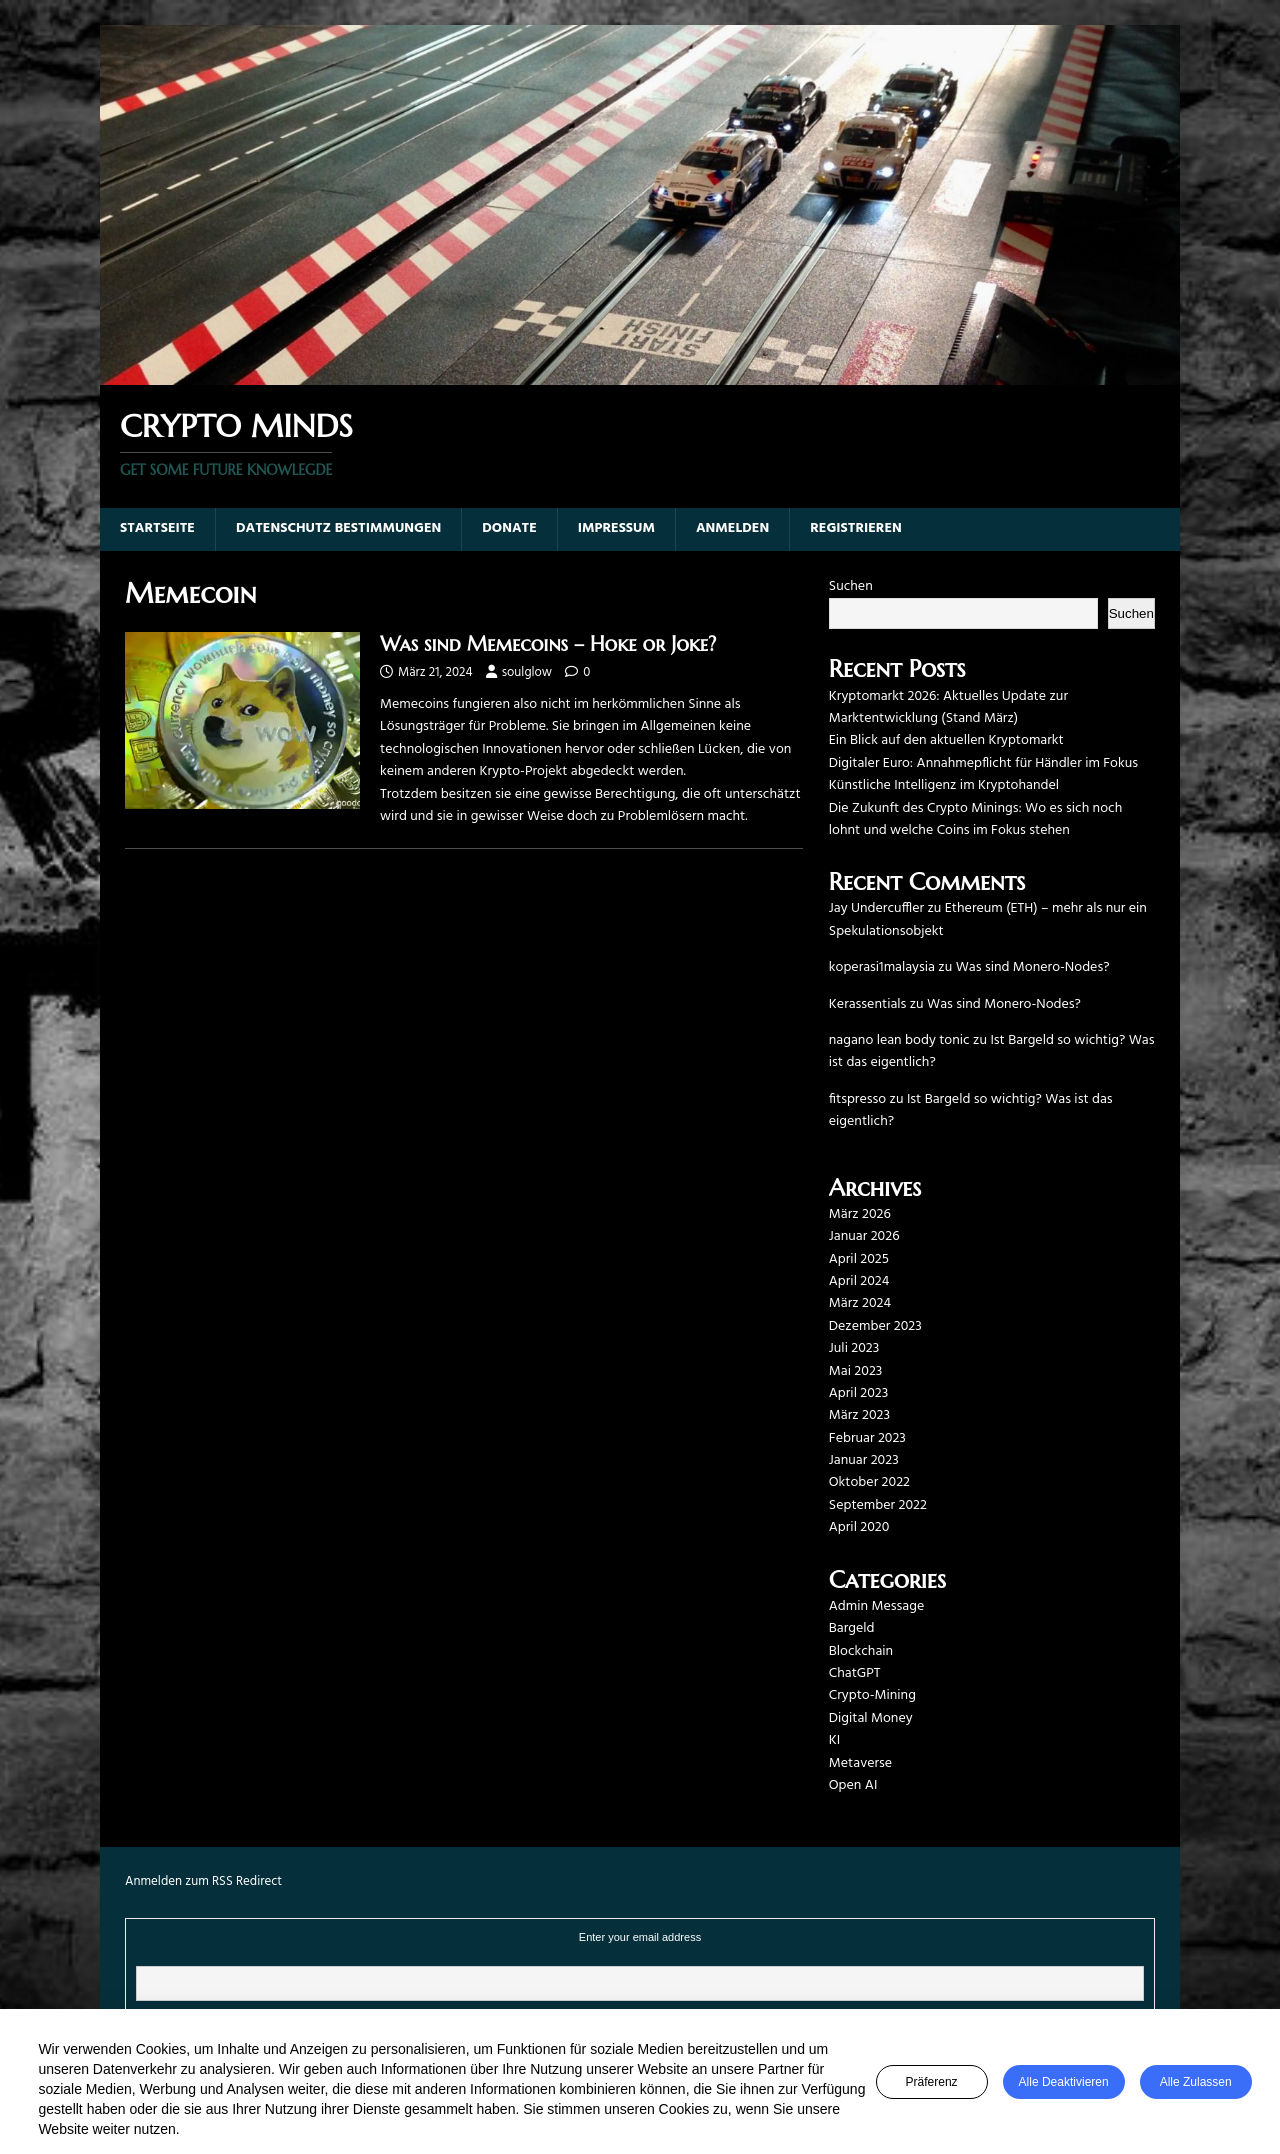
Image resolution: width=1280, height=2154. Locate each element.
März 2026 (860, 1214)
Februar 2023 (867, 1438)
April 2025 (859, 1259)
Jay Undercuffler (876, 908)
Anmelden (732, 528)
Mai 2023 (856, 1371)
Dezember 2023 (875, 1326)
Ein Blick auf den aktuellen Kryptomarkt (946, 740)
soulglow (527, 672)
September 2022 (878, 1505)
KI (834, 1740)
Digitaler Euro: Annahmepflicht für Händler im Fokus (983, 763)
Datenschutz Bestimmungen (338, 528)
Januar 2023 (864, 1460)
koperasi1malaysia (882, 967)
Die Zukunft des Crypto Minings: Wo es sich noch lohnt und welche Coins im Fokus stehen (975, 819)
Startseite (157, 528)
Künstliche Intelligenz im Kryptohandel (944, 785)
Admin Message (876, 1606)
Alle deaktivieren (1064, 2082)
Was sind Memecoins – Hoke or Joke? (548, 644)
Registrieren (856, 528)
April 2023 (859, 1393)
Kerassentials (868, 1004)
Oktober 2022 (869, 1482)
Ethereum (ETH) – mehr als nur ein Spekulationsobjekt (988, 919)
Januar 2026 (864, 1236)
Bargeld (852, 1628)
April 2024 (859, 1281)
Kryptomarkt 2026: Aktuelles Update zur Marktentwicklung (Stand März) (948, 707)
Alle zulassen (1196, 2082)
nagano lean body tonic (899, 1040)
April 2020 (859, 1527)
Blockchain (861, 1651)
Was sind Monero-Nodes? (1033, 967)
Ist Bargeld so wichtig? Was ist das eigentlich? (992, 1051)
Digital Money (871, 1718)
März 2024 (860, 1303)
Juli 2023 (854, 1348)
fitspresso (857, 1099)
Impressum (616, 528)
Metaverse (860, 1763)
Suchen (851, 586)
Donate (509, 528)
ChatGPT (855, 1673)
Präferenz (932, 2082)
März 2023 (859, 1415)
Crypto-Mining (872, 1695)
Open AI (853, 1785)
